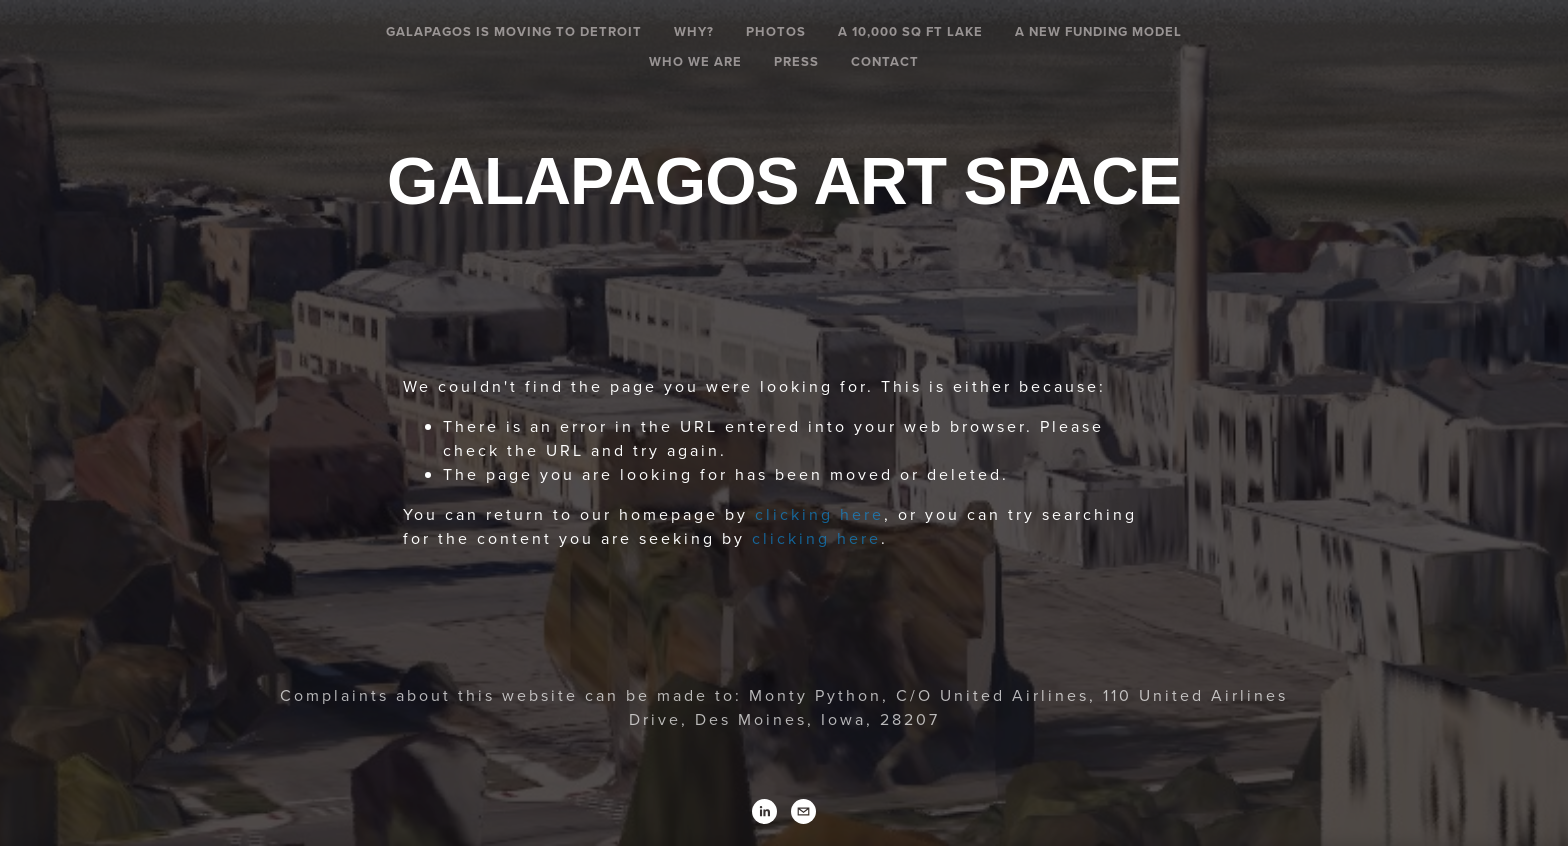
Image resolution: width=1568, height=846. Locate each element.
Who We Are (695, 61)
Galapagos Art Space (784, 181)
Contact (885, 61)
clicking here (819, 514)
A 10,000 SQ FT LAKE (910, 31)
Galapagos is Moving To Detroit (514, 31)
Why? (694, 31)
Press (796, 61)
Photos (776, 31)
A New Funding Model (1098, 31)
